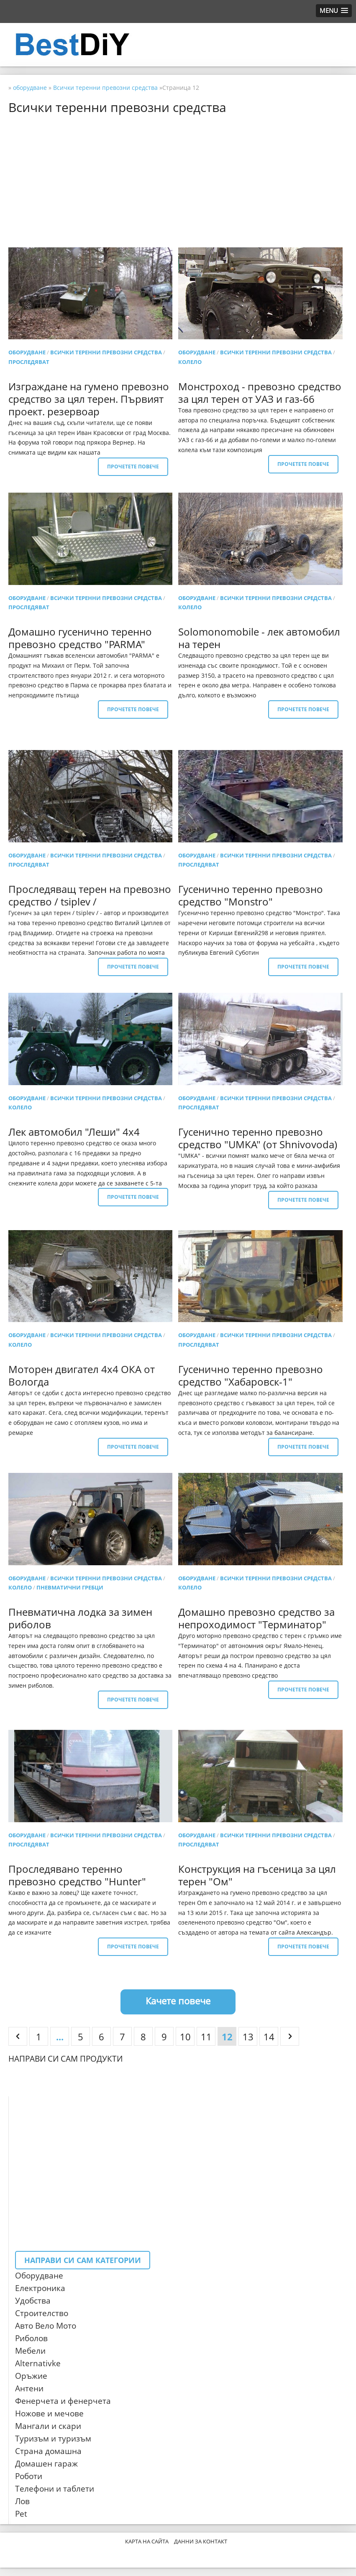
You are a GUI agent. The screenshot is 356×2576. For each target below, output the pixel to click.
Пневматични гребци (69, 1587)
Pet (21, 2513)
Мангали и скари (48, 2426)
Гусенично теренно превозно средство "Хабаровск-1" (250, 1375)
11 (206, 2036)
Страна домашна (48, 2451)
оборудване (27, 352)
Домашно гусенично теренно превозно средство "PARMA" (80, 638)
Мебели (30, 2350)
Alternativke (38, 2363)
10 (185, 2036)
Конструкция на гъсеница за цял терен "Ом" (257, 1875)
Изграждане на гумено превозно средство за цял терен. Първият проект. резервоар (88, 398)
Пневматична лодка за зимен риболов (80, 1618)
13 (248, 2036)
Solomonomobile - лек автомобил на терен (259, 638)
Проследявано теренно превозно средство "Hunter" (77, 1875)
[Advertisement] (178, 180)
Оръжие (31, 2375)
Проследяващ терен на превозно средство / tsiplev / (89, 895)
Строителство (41, 2313)
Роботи (28, 2476)
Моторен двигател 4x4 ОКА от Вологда (81, 1375)
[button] (334, 10)
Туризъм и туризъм (53, 2438)
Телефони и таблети (54, 2488)
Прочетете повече (133, 466)
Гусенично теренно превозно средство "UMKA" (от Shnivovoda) (257, 1138)
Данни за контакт (200, 2541)
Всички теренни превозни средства (106, 352)
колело (190, 362)
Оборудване (39, 2275)
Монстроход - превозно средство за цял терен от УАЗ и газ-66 (259, 392)
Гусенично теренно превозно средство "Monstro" (250, 895)
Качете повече (178, 2000)
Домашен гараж (46, 2463)
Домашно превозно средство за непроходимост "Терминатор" (256, 1618)
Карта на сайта (147, 2541)
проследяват (28, 362)
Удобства (33, 2300)
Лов (22, 2501)
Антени (29, 2388)
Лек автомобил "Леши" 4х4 (74, 1132)
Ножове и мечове (49, 2413)
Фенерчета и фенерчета (63, 2400)
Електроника (40, 2288)
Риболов (31, 2338)
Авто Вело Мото (45, 2325)
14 (269, 2036)
